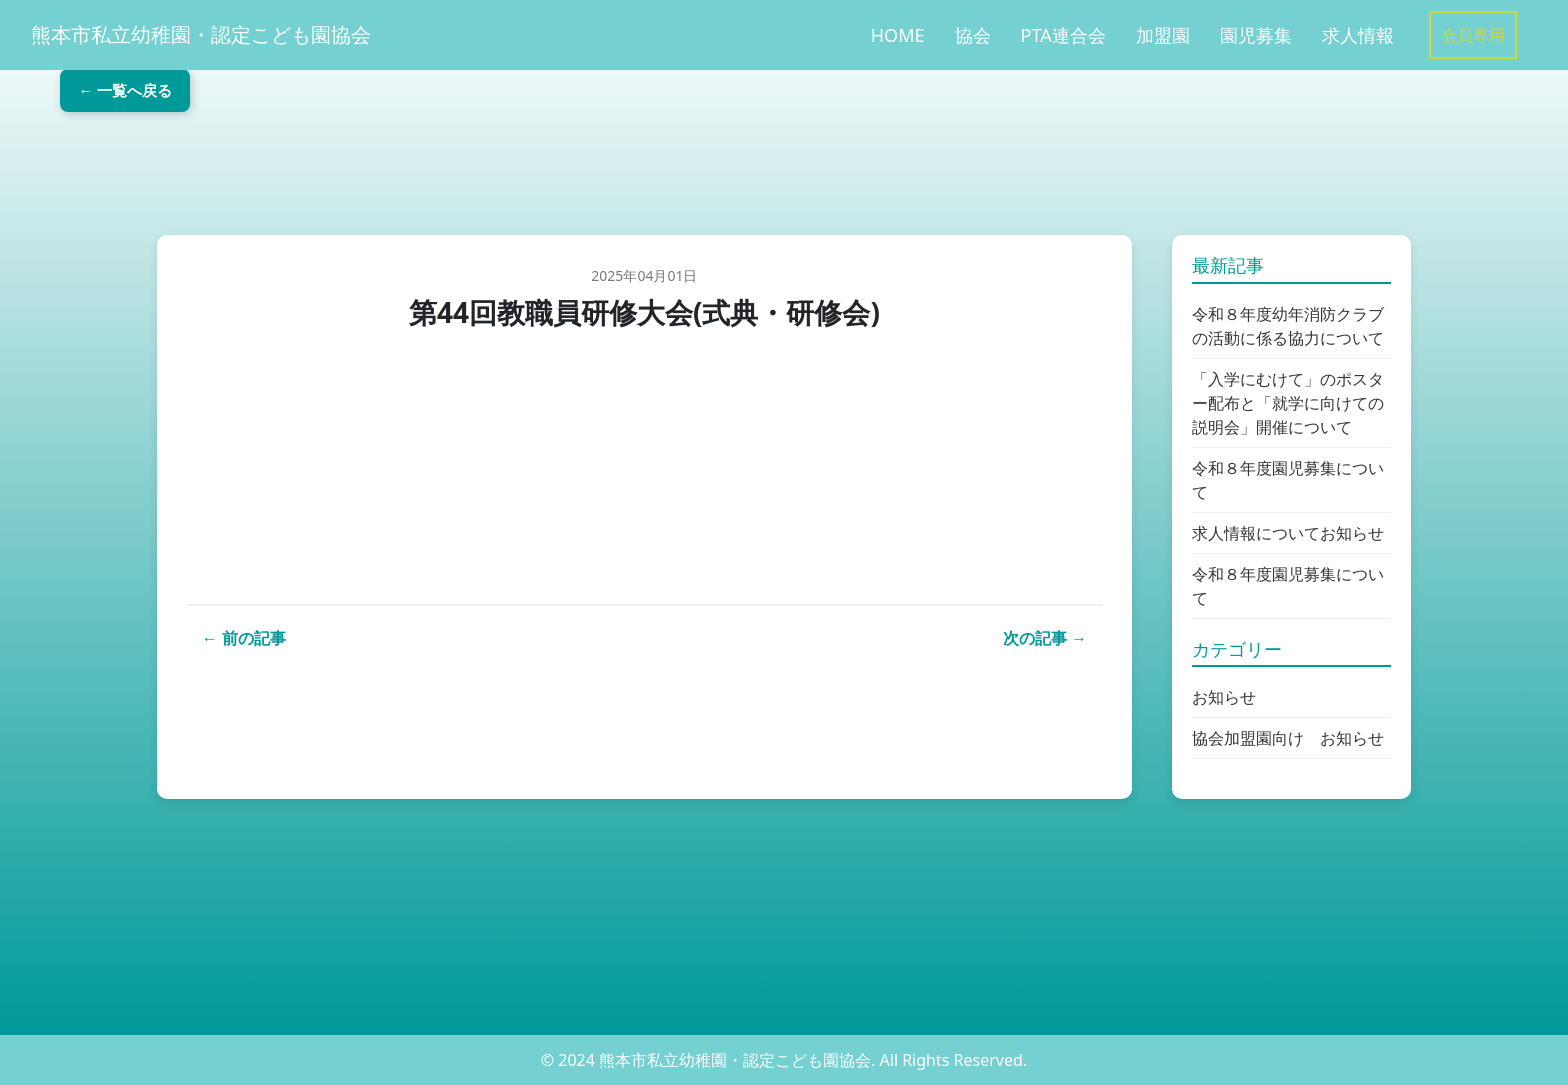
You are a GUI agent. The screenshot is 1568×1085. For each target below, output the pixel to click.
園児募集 (1256, 35)
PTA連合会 (1063, 35)
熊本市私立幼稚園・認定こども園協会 (201, 34)
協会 (973, 35)
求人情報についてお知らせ (1288, 533)
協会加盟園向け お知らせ (1288, 738)
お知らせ (1224, 697)
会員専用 (1473, 35)
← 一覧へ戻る (175, 157)
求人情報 (1358, 35)
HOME (898, 35)
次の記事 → (1045, 638)
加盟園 (1163, 35)
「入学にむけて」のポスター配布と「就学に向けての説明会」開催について (1288, 403)
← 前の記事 (244, 638)
